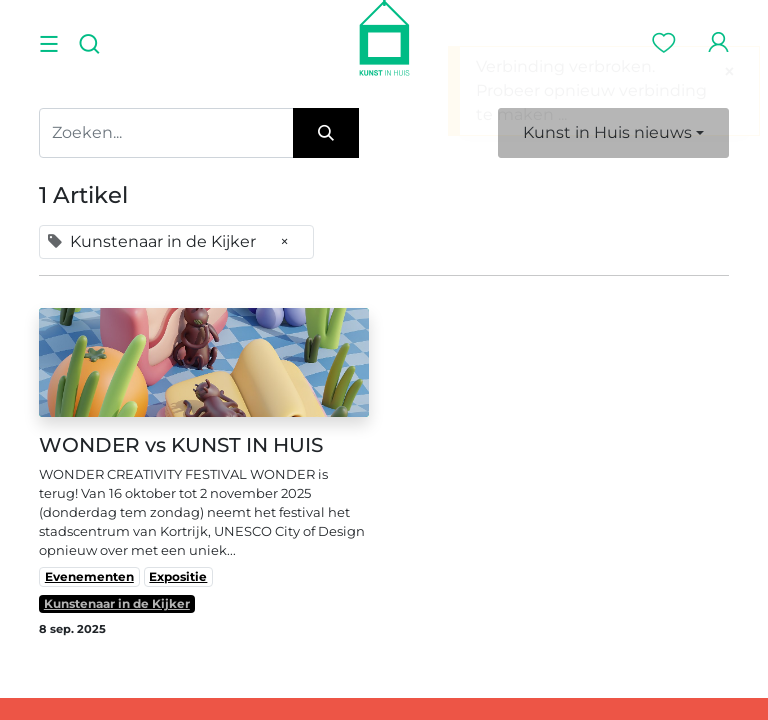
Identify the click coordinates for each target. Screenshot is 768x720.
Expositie (178, 576)
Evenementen (89, 576)
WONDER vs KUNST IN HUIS (181, 445)
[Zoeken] (326, 133)
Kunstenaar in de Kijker (117, 603)
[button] (613, 133)
